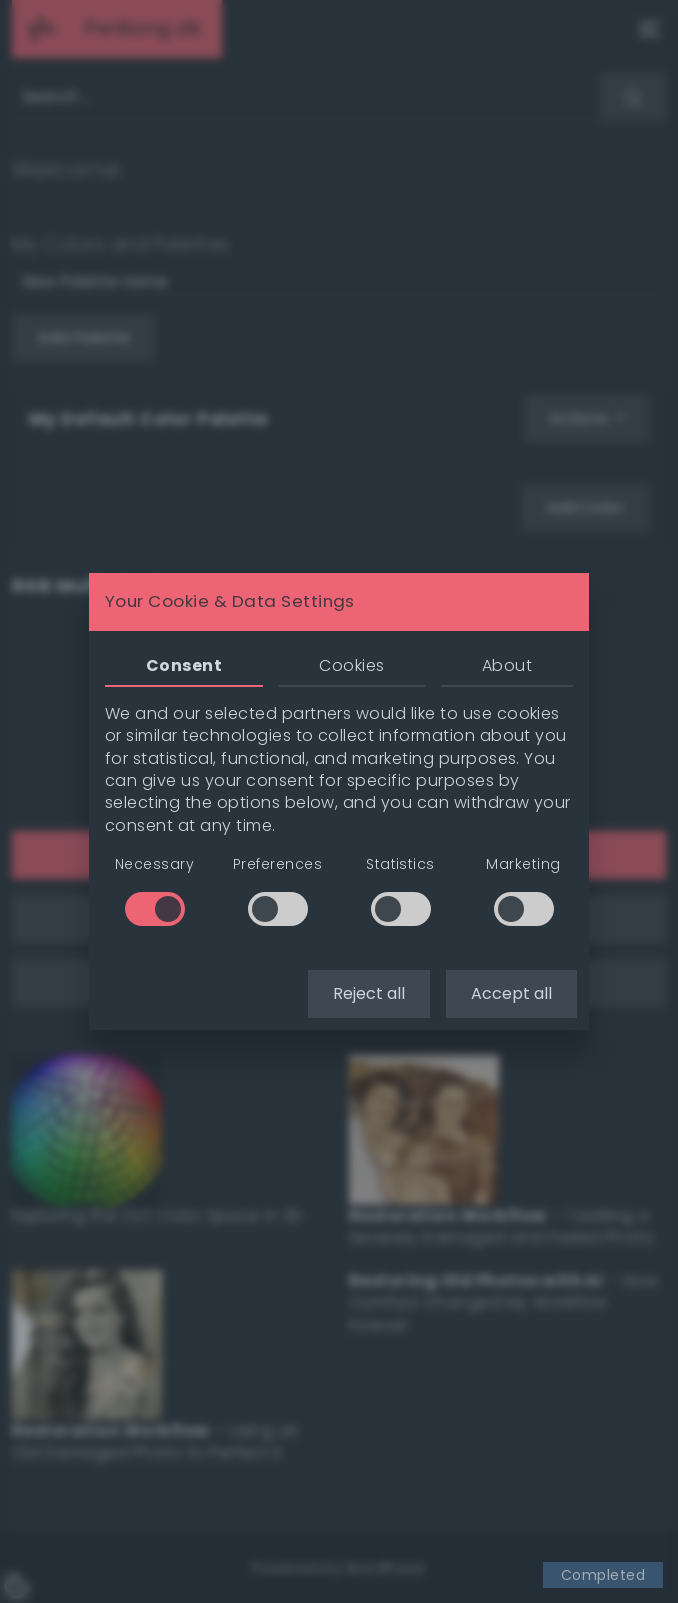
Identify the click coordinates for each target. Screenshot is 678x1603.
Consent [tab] (184, 665)
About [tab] (507, 665)
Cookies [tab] (351, 665)
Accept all (511, 993)
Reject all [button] (369, 993)
